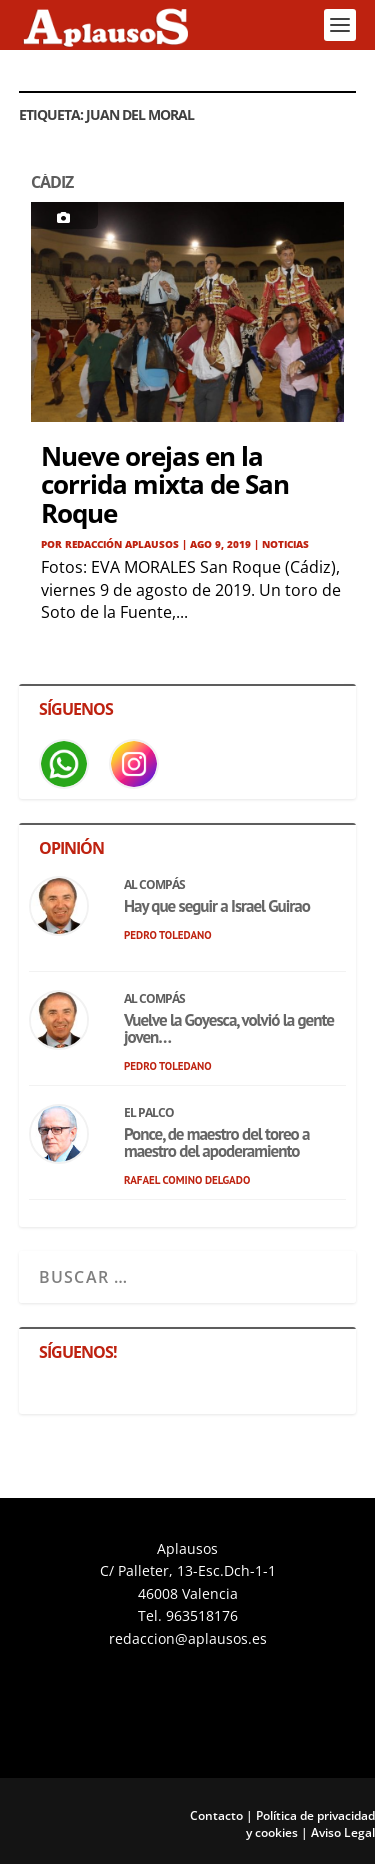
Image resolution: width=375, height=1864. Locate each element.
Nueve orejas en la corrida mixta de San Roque (165, 484)
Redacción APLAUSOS (122, 544)
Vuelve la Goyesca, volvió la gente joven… (229, 1028)
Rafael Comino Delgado (187, 1180)
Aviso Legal (343, 1832)
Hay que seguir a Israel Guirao (217, 906)
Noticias (285, 544)
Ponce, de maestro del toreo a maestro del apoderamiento (216, 1142)
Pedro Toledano (168, 935)
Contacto (216, 1815)
